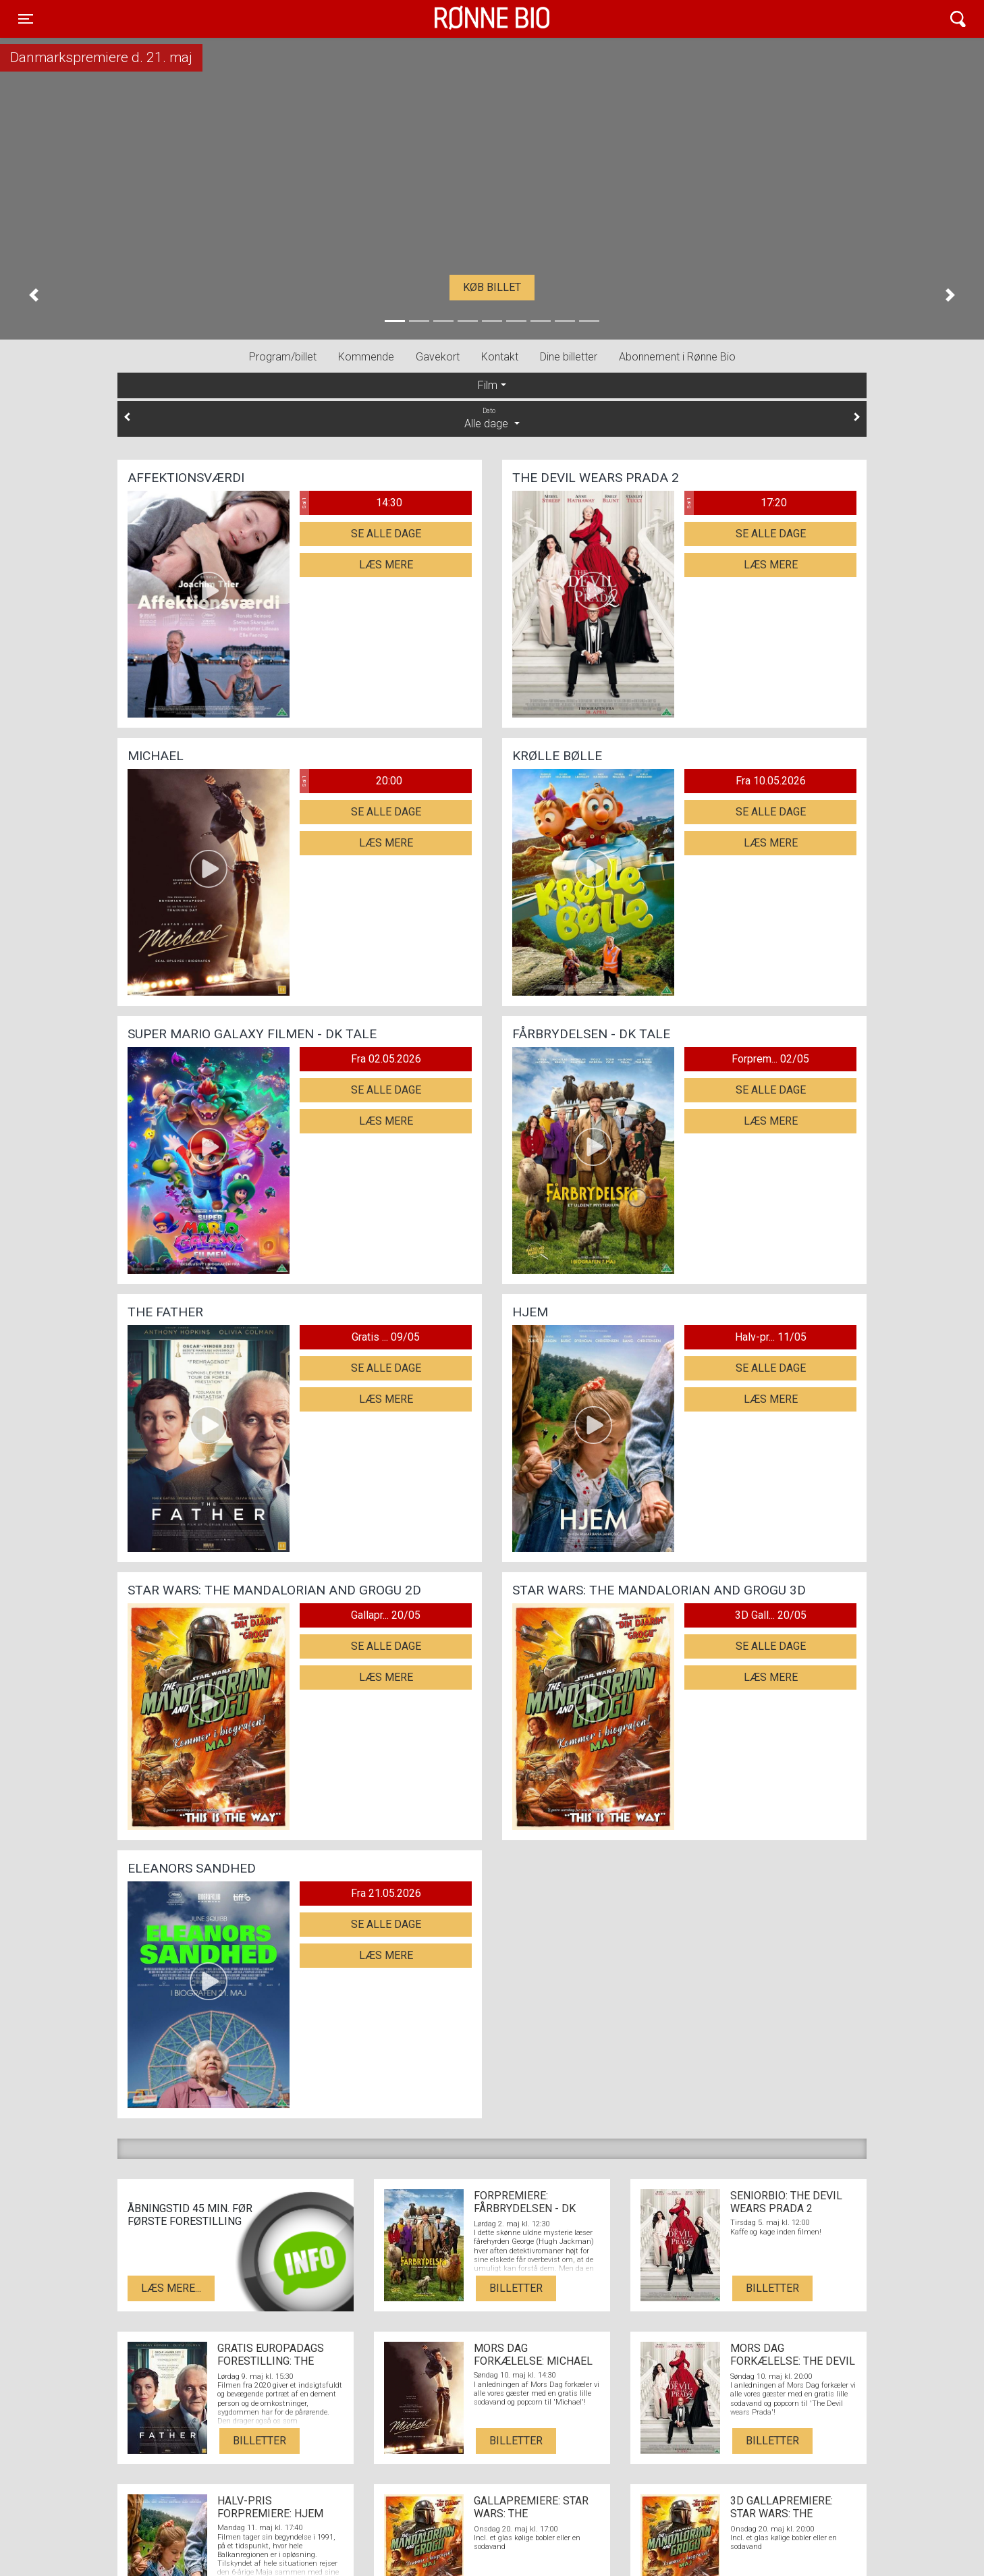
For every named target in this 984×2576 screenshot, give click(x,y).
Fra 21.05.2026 (386, 1893)
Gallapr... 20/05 (385, 1615)
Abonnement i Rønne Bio (677, 356)
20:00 (351, 781)
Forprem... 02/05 (770, 1058)
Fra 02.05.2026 (386, 1058)
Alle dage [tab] (492, 418)
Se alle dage (386, 533)
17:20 (735, 503)
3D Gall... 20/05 (771, 1615)
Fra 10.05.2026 (771, 780)
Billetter (516, 2288)
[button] (33, 295)
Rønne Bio (471, 19)
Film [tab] (487, 385)
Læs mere (386, 564)
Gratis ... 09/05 (386, 1337)
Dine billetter (568, 356)
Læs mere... (171, 2288)
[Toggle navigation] (25, 18)
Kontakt (499, 356)
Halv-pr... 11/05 (771, 1337)
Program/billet (283, 356)
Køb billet (492, 287)
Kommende (366, 356)
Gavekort (438, 356)
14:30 (351, 503)
